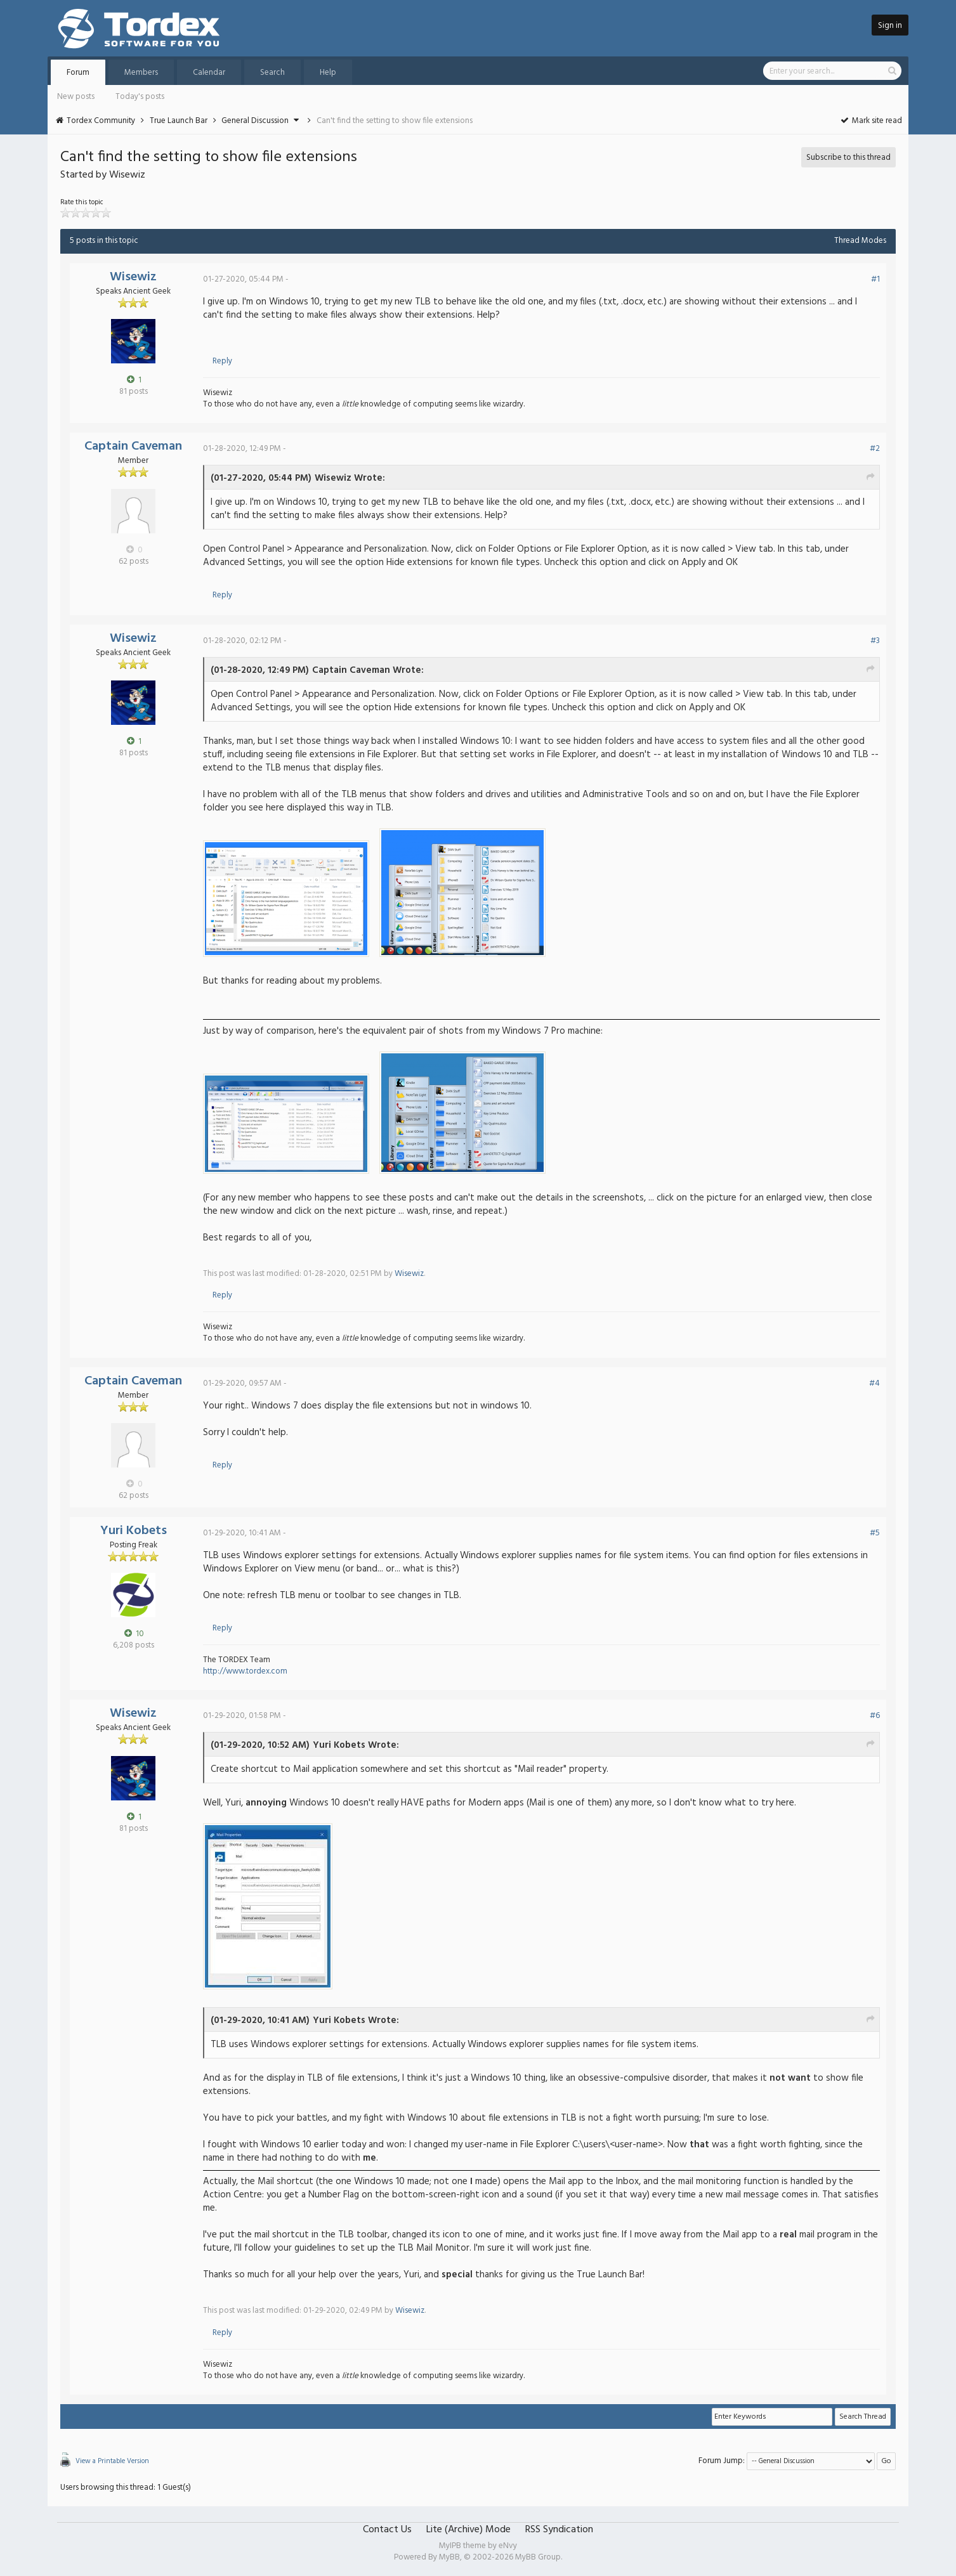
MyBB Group (538, 2557)
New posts (76, 96)
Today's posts (139, 96)
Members (141, 72)
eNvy (508, 2546)
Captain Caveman (133, 446)
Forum (78, 72)
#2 (875, 448)
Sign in (890, 25)
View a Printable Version (112, 2461)
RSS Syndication (559, 2529)
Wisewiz (133, 277)
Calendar (209, 72)
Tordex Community (101, 120)
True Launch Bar (178, 120)
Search (272, 72)
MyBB (449, 2557)
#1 (875, 279)
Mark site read (870, 120)
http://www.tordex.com (245, 1671)
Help (328, 72)
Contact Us (387, 2529)
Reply (222, 361)
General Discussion (255, 120)
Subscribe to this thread (848, 157)
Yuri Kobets (133, 1531)
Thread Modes (860, 240)
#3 (875, 640)
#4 (874, 1383)
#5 (875, 1533)
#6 (875, 1715)
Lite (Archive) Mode (468, 2529)
